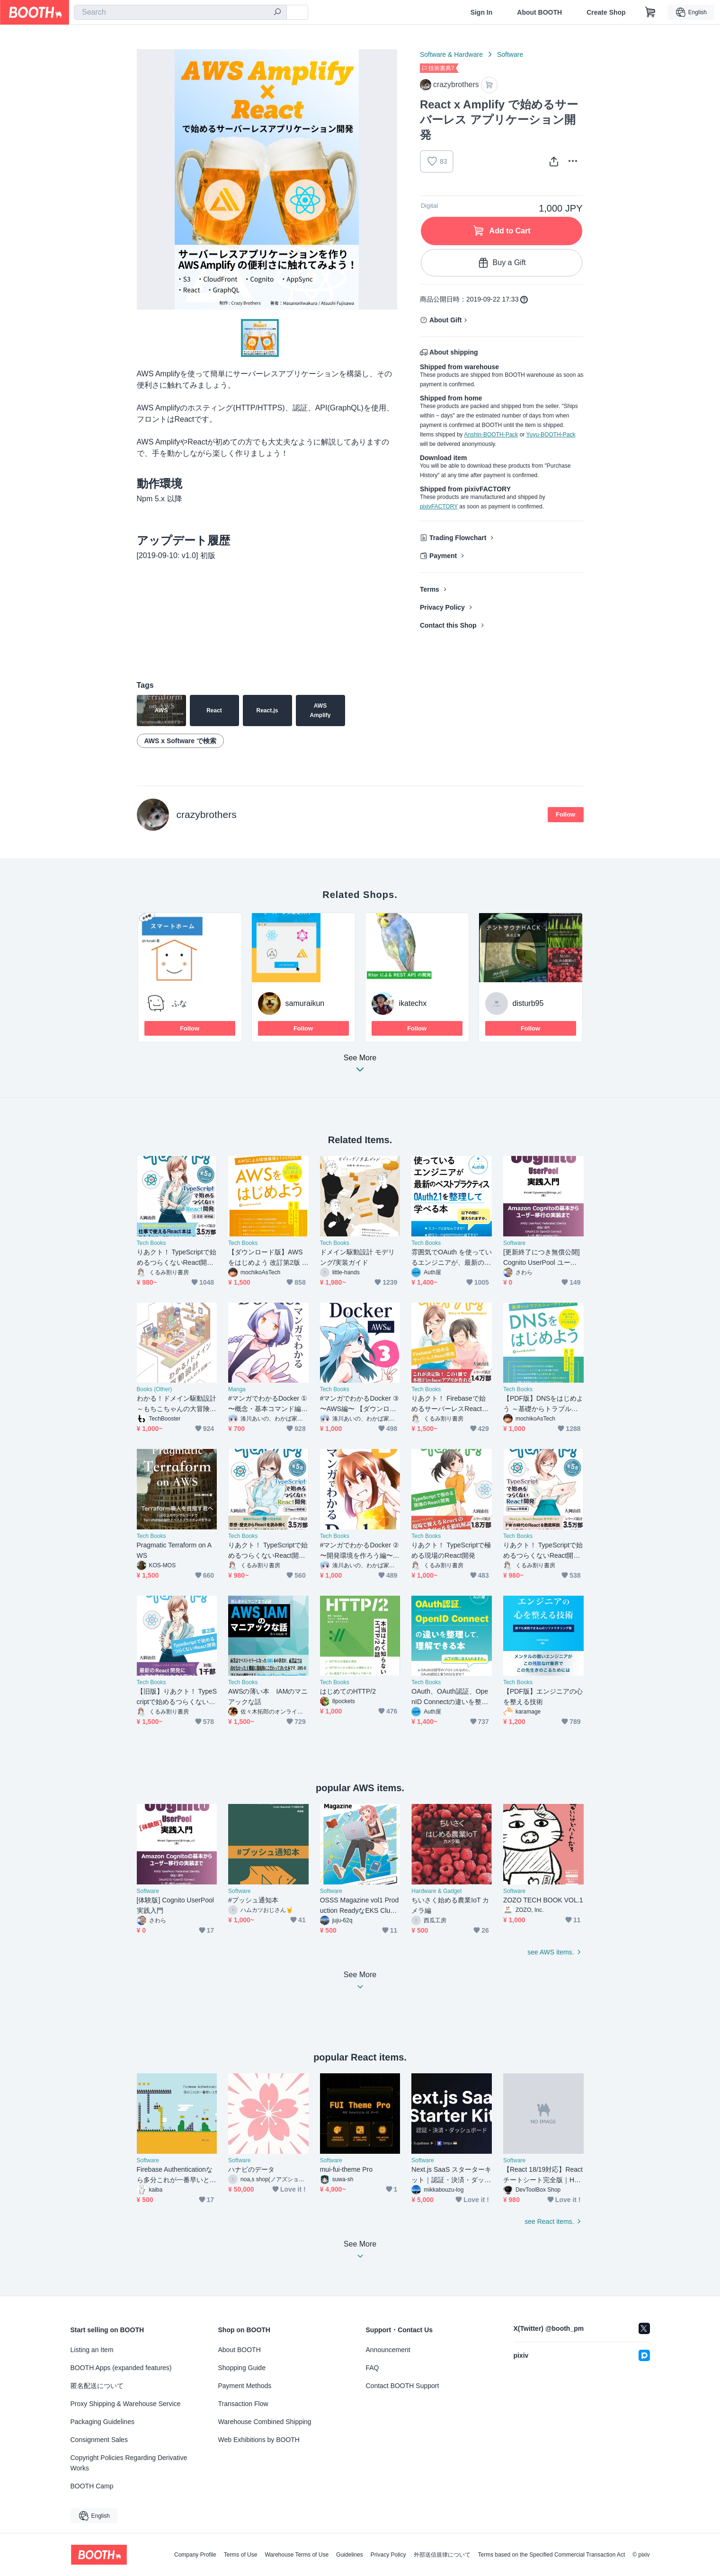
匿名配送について (97, 2385)
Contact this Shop (448, 625)
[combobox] (180, 12)
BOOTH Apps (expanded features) (121, 2368)
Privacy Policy (442, 607)
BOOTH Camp (92, 2486)
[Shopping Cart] (650, 12)
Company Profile (195, 2555)
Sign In (482, 12)
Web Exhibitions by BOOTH (259, 2439)
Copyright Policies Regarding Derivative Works (129, 2463)
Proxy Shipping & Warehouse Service (126, 2403)
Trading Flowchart (458, 538)
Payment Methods (245, 2385)
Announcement (388, 2350)
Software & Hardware (451, 54)
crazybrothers (207, 814)
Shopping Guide (242, 2368)
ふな (179, 1003)
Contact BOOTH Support (402, 2385)
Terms (429, 589)
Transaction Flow (243, 2403)
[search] (277, 12)
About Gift (445, 320)
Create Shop (606, 12)
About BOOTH (539, 12)
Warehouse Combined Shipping (264, 2421)
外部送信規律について (442, 2555)
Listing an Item (92, 2350)
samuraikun (305, 1003)
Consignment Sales (99, 2439)
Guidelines (349, 2555)
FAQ (372, 2368)
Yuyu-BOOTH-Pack (550, 434)
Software (510, 54)
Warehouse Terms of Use (297, 2555)
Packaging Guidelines (102, 2421)
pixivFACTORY (439, 506)
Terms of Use (241, 2555)
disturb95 (528, 1003)
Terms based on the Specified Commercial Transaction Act (551, 2555)
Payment (443, 556)
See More (360, 1066)
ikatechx (413, 1003)
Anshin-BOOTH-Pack (491, 434)
